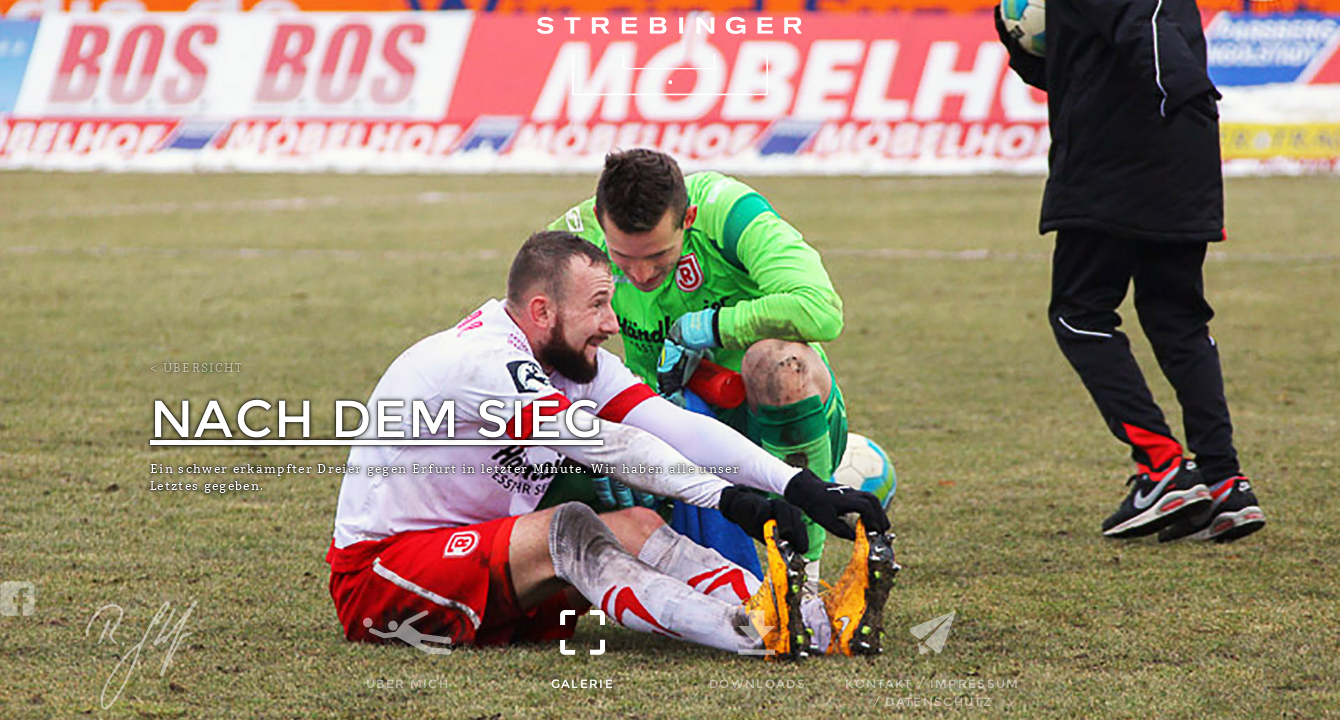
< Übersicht (197, 368)
